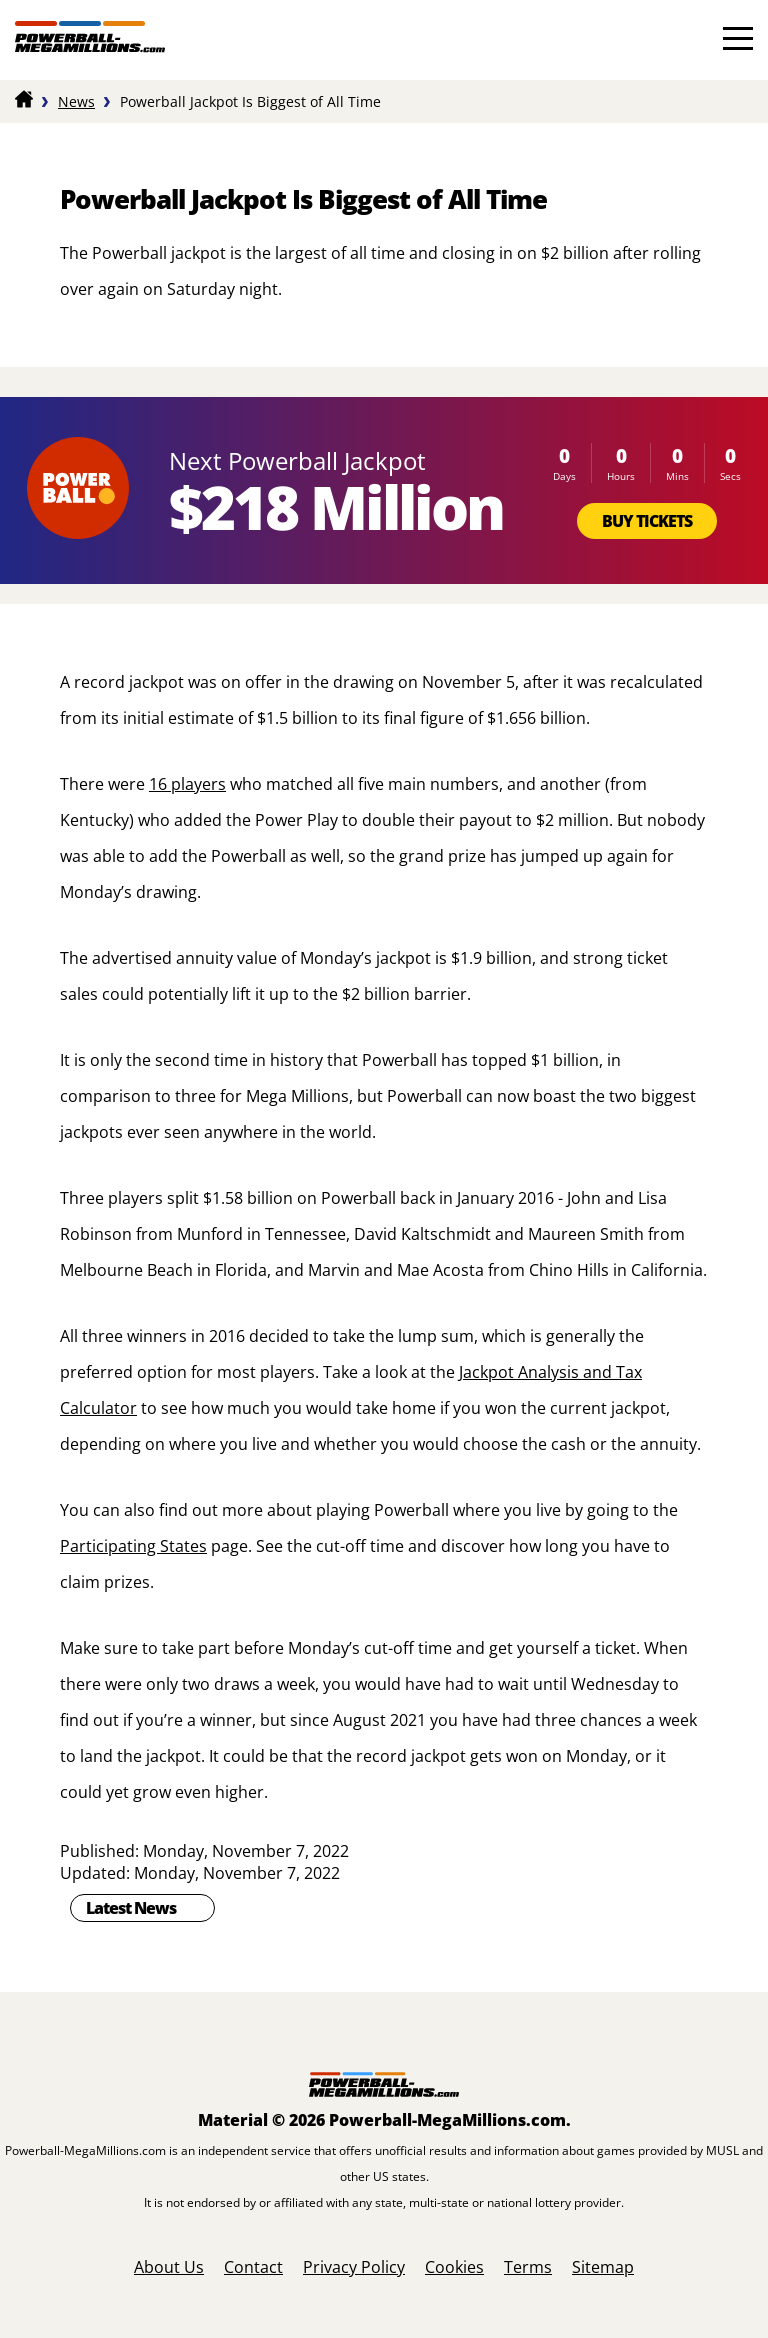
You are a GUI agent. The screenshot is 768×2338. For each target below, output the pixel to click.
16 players (187, 784)
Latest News (131, 1908)
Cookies (454, 2267)
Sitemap (603, 2267)
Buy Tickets (647, 521)
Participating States (133, 1546)
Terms (528, 2267)
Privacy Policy (354, 2267)
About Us (169, 2267)
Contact (253, 2267)
